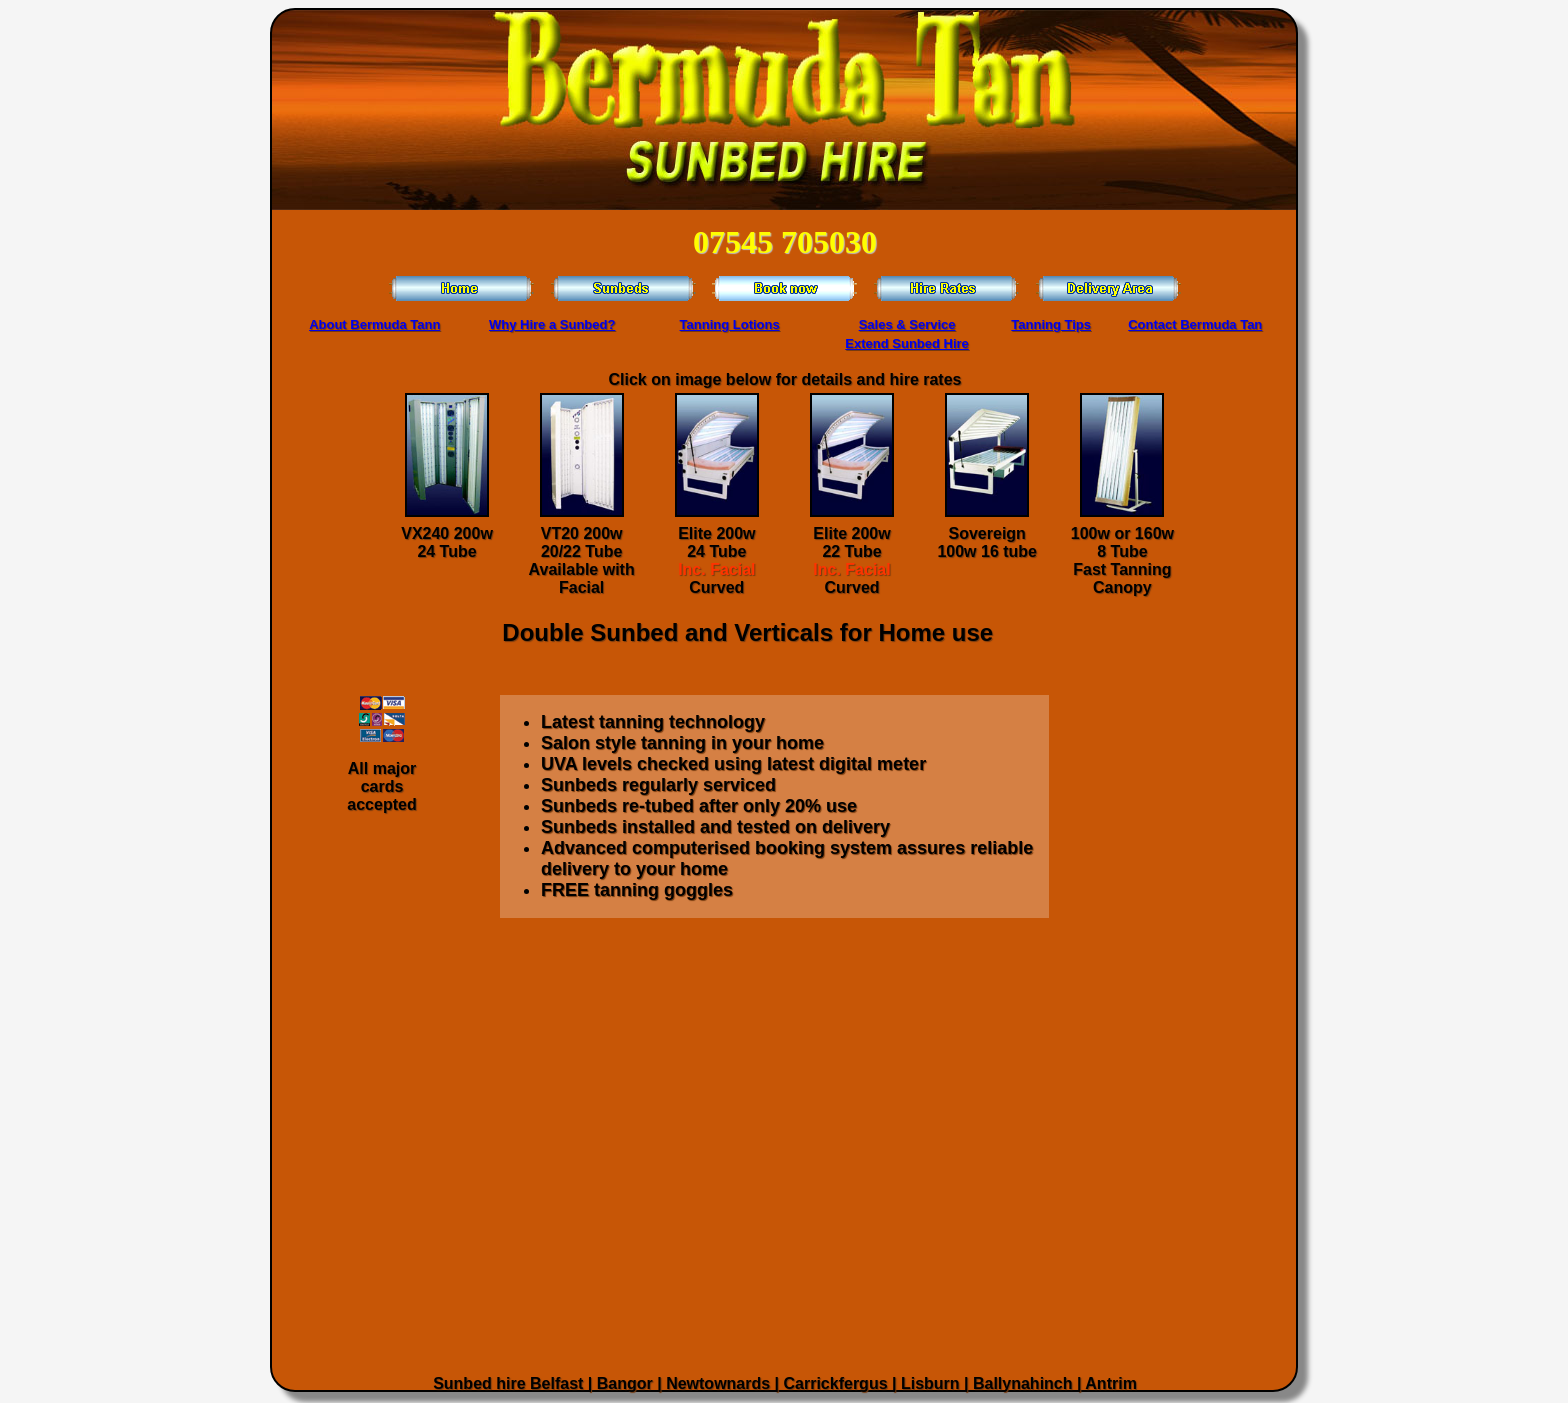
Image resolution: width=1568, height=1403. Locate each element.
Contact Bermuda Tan (1195, 324)
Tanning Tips (1051, 324)
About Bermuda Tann (374, 324)
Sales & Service (907, 324)
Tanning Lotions (730, 324)
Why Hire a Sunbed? (552, 324)
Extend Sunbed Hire (907, 343)
